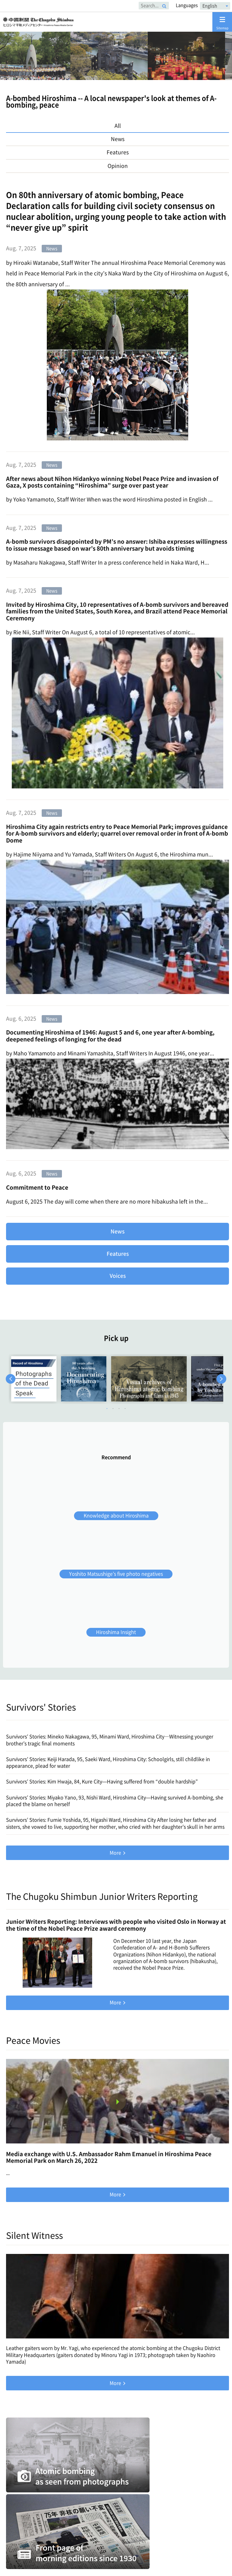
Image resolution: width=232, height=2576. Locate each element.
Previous (10, 1379)
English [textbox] (209, 6)
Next (221, 1379)
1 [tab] (107, 1408)
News (117, 1231)
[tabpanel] (34, 1379)
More (115, 1852)
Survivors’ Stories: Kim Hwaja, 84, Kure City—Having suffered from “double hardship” (102, 1781)
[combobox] (215, 6)
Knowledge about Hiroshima (116, 1515)
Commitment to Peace (37, 1187)
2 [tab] (113, 1408)
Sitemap (222, 23)
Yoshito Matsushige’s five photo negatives (116, 1573)
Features (118, 1253)
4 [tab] (125, 1408)
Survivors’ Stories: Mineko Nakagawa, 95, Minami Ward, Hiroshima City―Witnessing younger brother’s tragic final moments (109, 1740)
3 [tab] (119, 1408)
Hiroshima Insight (116, 1632)
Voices (118, 1275)
